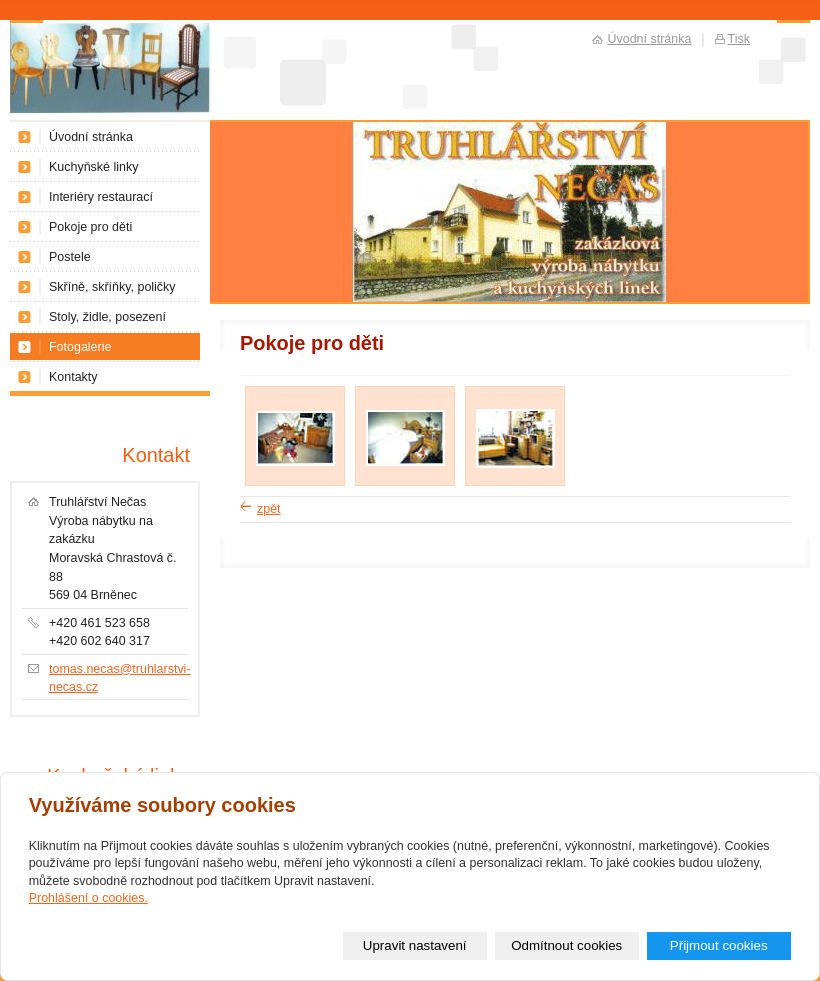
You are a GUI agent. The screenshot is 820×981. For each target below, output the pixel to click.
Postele (70, 257)
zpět (269, 509)
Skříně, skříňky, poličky (112, 287)
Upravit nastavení (415, 945)
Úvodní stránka (91, 137)
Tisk (739, 39)
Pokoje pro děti (90, 227)
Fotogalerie (80, 347)
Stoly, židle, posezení (107, 317)
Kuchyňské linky (93, 167)
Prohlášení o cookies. (88, 898)
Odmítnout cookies (566, 945)
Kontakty (73, 377)
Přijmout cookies (719, 945)
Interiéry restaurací (101, 197)
